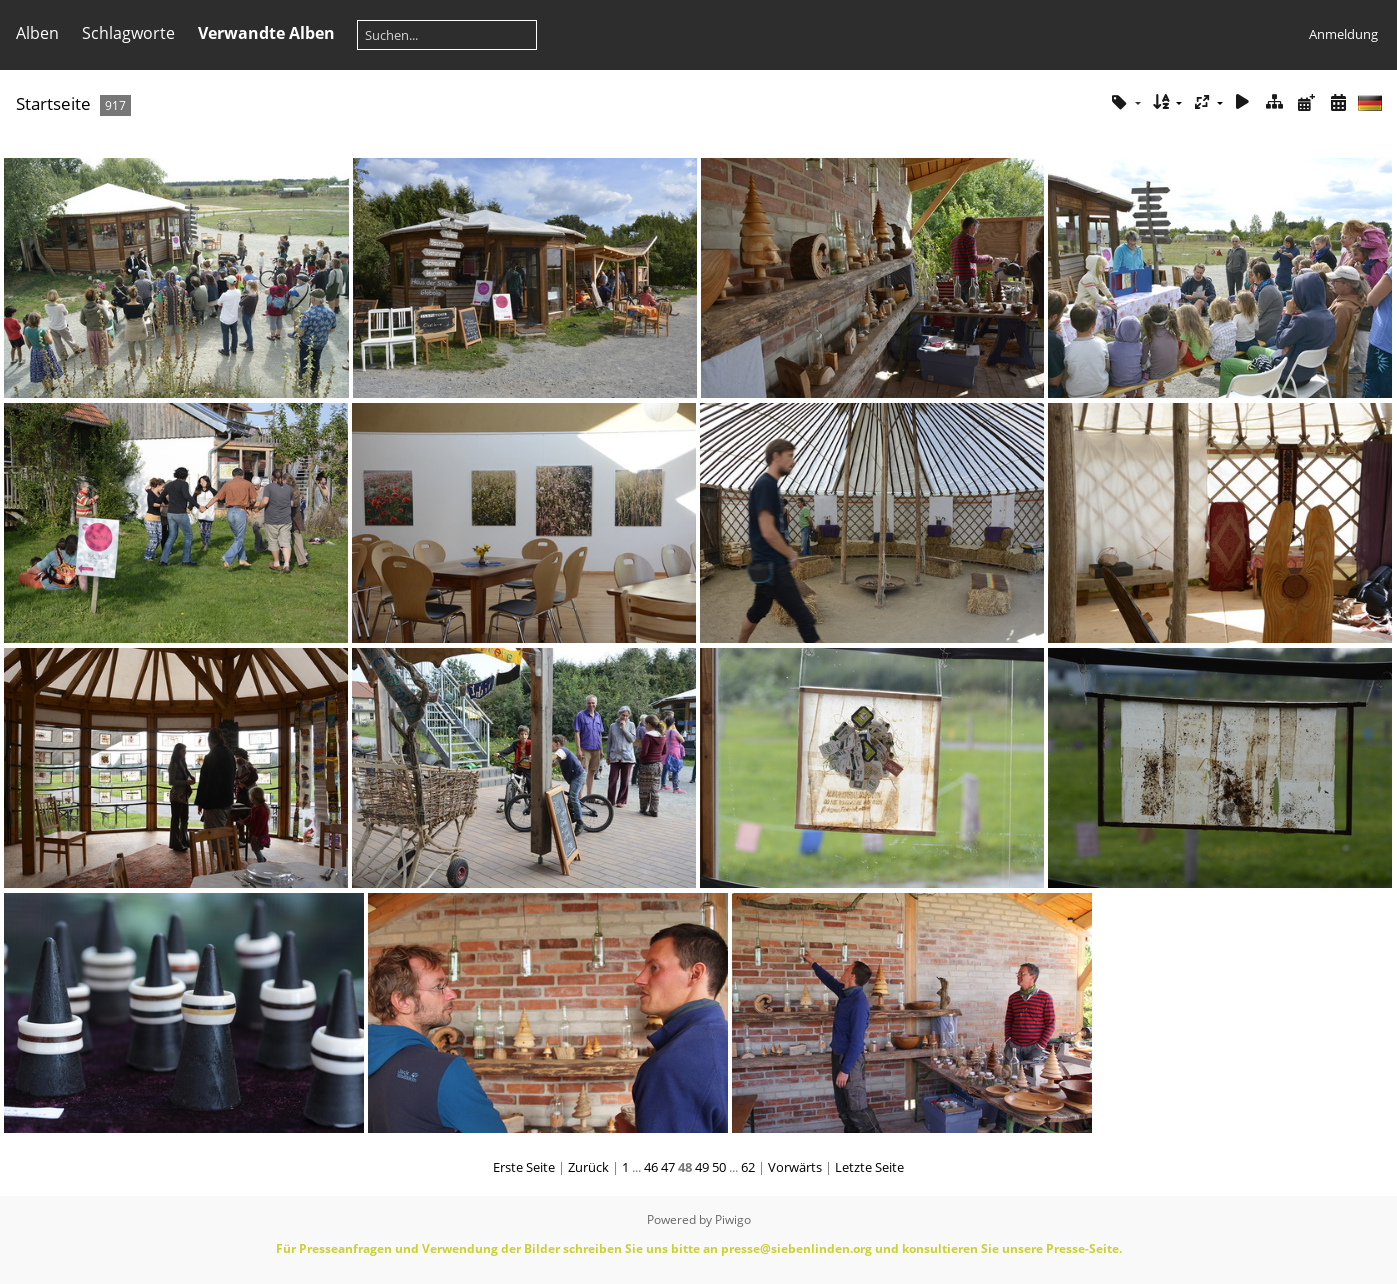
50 (719, 1167)
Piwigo (733, 1219)
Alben (37, 33)
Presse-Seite (1082, 1248)
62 (748, 1167)
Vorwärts (795, 1167)
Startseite (53, 103)
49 (702, 1167)
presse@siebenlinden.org (796, 1248)
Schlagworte (128, 33)
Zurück (588, 1167)
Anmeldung (1343, 34)
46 (651, 1167)
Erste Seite (524, 1167)
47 (668, 1167)
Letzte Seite (869, 1167)
